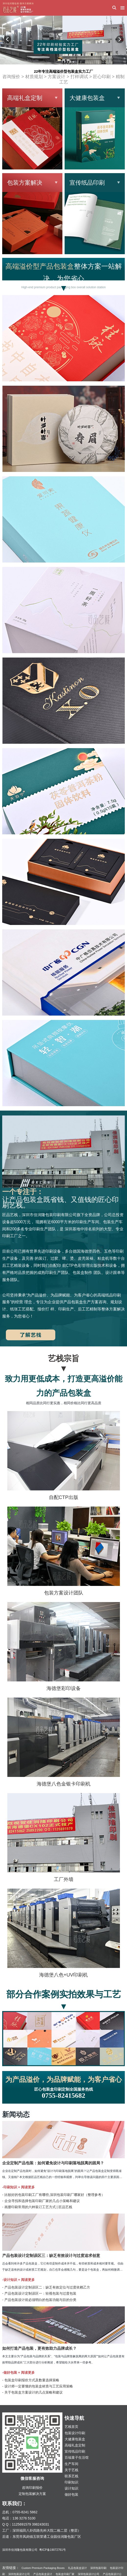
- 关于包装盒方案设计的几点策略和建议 (32, 2392)
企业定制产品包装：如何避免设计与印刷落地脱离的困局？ (53, 2163)
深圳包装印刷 (98, 2567)
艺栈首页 (71, 2427)
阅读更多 (28, 2187)
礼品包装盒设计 (77, 2567)
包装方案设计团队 (63, 1592)
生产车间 (71, 2464)
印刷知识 (71, 2482)
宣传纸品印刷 (75, 2451)
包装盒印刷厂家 (65, 2574)
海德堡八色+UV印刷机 (63, 1974)
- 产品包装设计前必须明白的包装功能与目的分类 (39, 2300)
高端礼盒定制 (75, 2445)
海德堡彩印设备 (63, 1688)
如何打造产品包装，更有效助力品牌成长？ (39, 2348)
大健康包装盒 (75, 2439)
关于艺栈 (71, 2470)
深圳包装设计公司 (19, 2574)
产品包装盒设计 (42, 2574)
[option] (63, 40)
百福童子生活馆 (77, 2457)
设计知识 (71, 2488)
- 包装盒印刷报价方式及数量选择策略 (30, 2380)
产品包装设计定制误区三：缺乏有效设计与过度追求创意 (51, 2255)
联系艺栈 (71, 2476)
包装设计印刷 (75, 2433)
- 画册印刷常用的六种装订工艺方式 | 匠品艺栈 (37, 2207)
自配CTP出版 (63, 1497)
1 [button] (59, 60)
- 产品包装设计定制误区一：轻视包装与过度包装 (39, 2293)
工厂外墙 (63, 1879)
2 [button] (63, 60)
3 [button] (68, 60)
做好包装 (71, 2494)
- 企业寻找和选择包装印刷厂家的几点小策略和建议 (41, 2201)
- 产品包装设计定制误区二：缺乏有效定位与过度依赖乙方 (46, 2287)
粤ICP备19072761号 (52, 2550)
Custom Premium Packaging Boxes (43, 2567)
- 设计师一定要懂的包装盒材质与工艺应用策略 (37, 2386)
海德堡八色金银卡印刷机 (64, 1783)
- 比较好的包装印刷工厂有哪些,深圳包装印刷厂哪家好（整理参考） (53, 2195)
